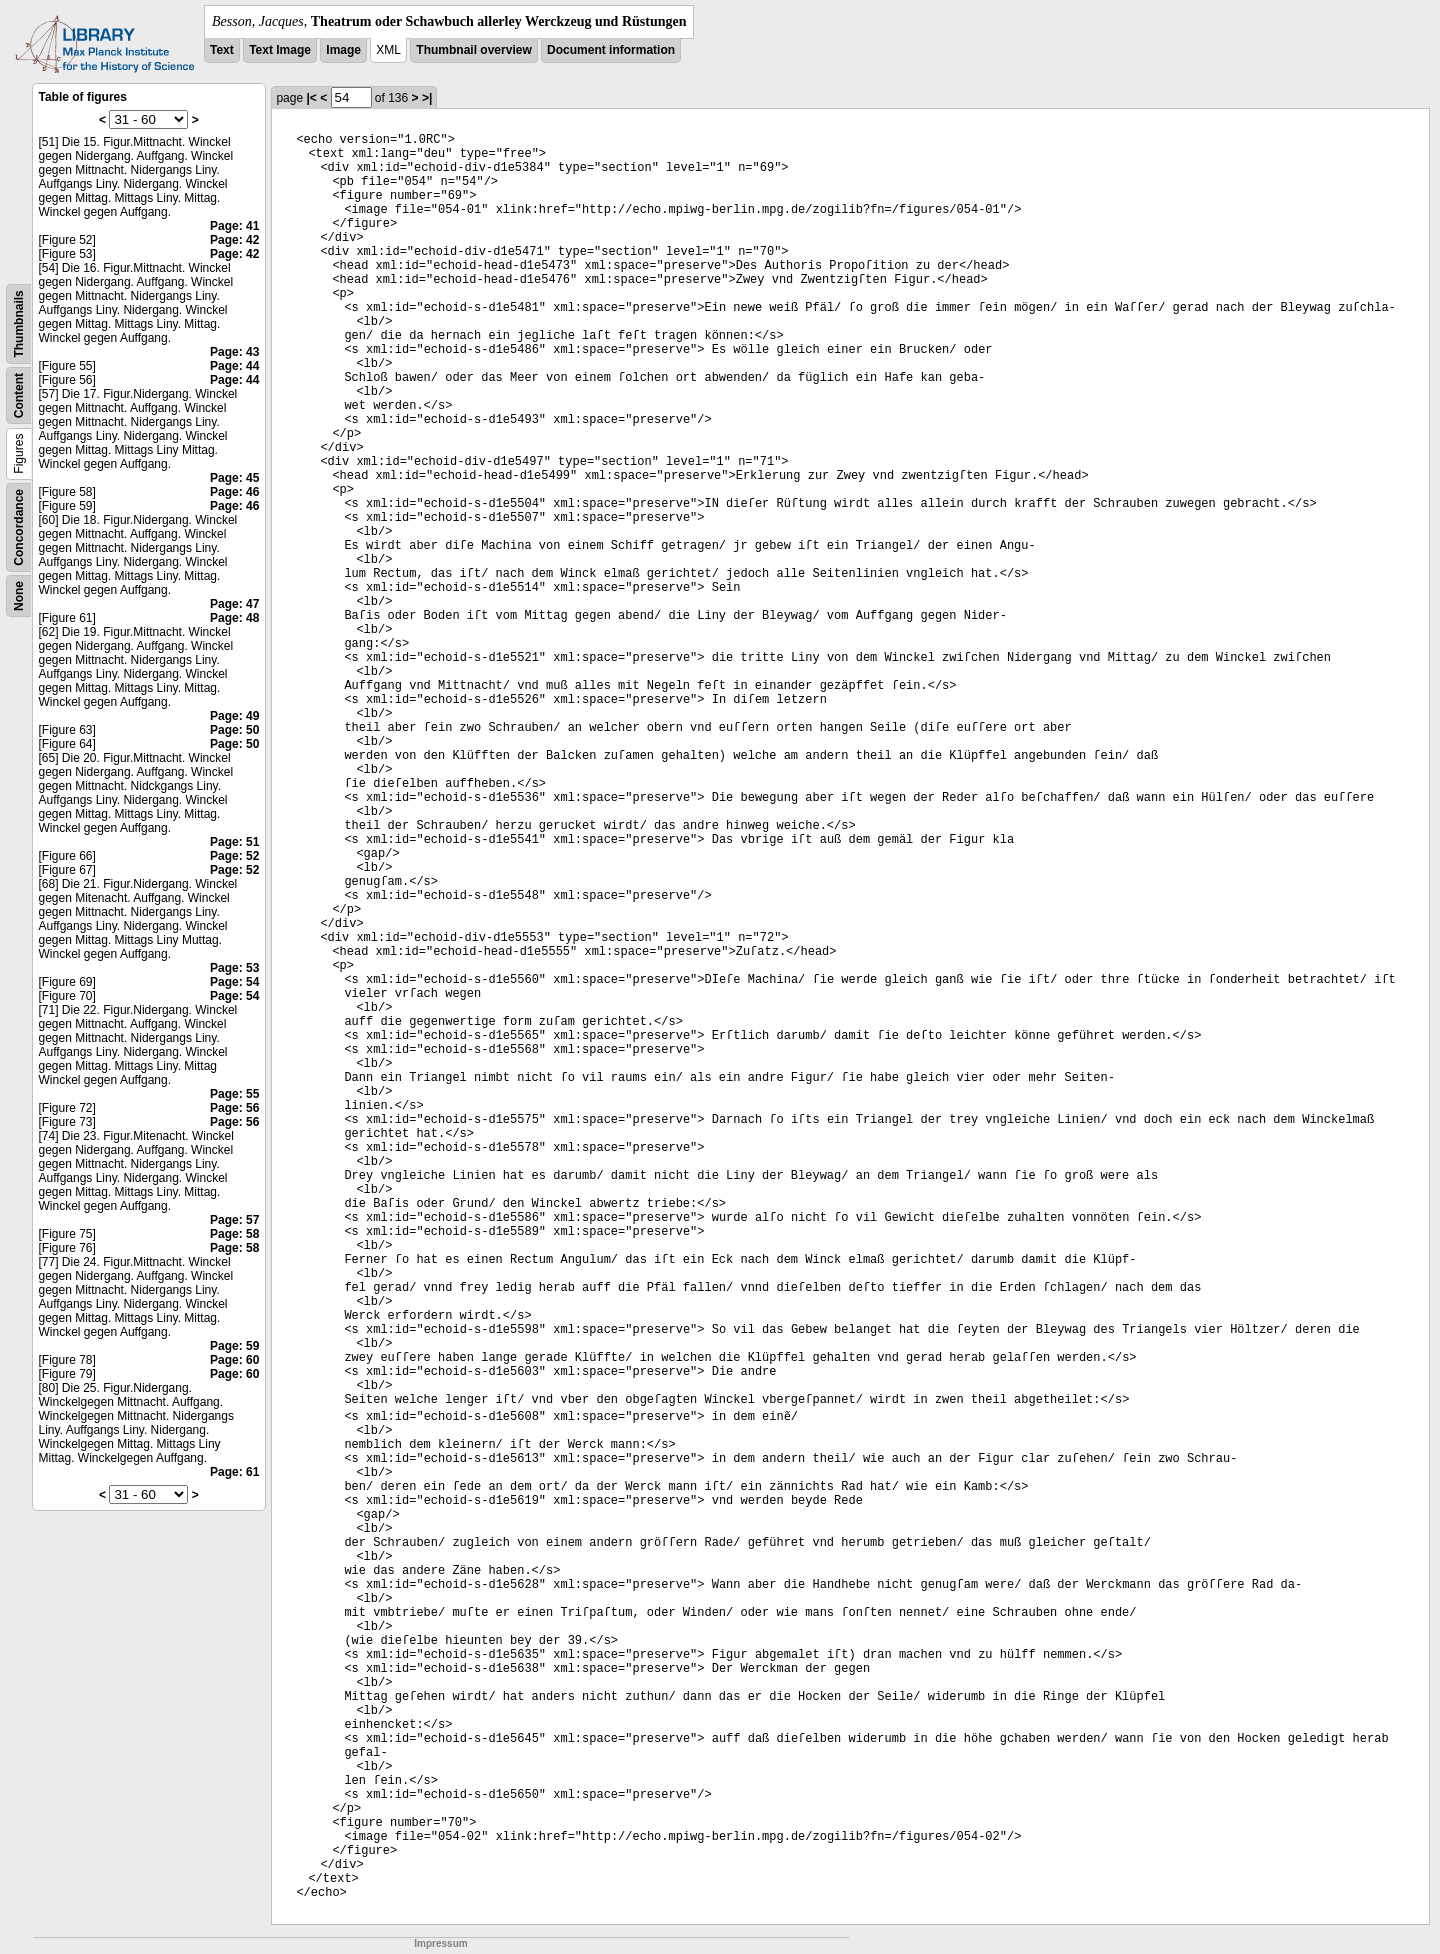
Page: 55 (234, 1094)
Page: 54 (234, 982)
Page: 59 (234, 1346)
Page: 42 (234, 240)
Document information (611, 50)
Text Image (280, 50)
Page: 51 (234, 842)
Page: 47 (234, 604)
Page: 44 (234, 366)
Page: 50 (234, 730)
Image (343, 50)
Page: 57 (234, 1220)
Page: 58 (234, 1234)
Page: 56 (234, 1108)
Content (19, 395)
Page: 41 (234, 226)
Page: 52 (234, 856)
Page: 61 (234, 1472)
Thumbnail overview (473, 50)
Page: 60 (234, 1360)
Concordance (19, 527)
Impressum (440, 1943)
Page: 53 (234, 968)
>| (427, 98)
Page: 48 (234, 618)
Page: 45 (234, 478)
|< (311, 98)
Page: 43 (234, 352)
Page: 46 (234, 492)
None (19, 596)
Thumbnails (19, 323)
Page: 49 (234, 716)
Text (222, 50)
